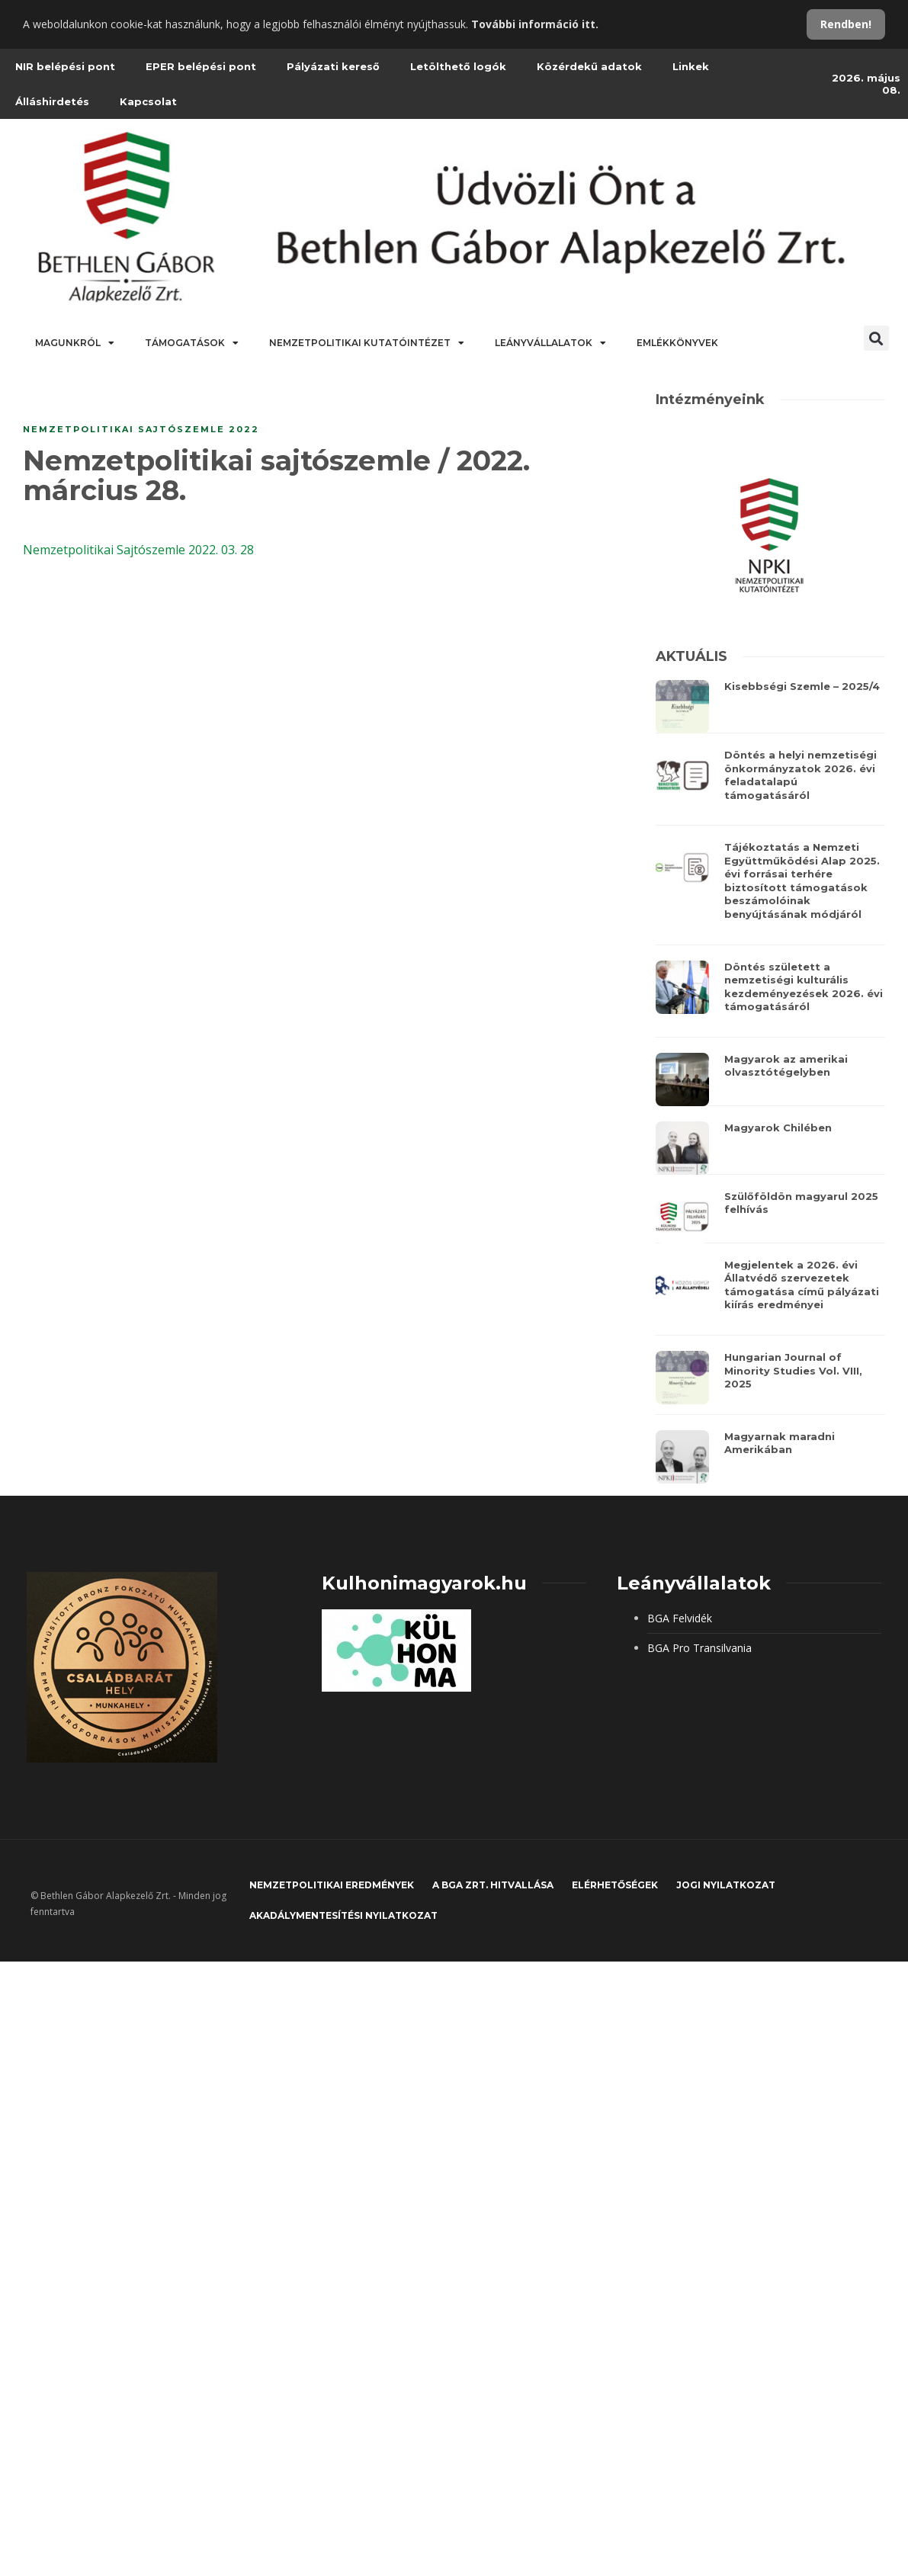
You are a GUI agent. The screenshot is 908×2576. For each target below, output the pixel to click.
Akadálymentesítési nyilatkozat (343, 1915)
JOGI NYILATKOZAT (725, 1885)
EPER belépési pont (201, 66)
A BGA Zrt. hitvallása (492, 1885)
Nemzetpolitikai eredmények (331, 1885)
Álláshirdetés (52, 101)
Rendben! (845, 24)
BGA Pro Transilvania (699, 1648)
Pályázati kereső (333, 66)
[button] (876, 338)
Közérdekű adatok (589, 66)
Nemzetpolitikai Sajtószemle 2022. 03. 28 (138, 549)
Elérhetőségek (615, 1885)
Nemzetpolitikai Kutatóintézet (366, 343)
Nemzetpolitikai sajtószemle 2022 (141, 429)
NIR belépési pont (65, 66)
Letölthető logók (458, 66)
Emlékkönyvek (677, 342)
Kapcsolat (148, 101)
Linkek (690, 66)
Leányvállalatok (550, 343)
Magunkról (74, 343)
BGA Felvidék (679, 1618)
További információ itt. (534, 24)
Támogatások (192, 343)
